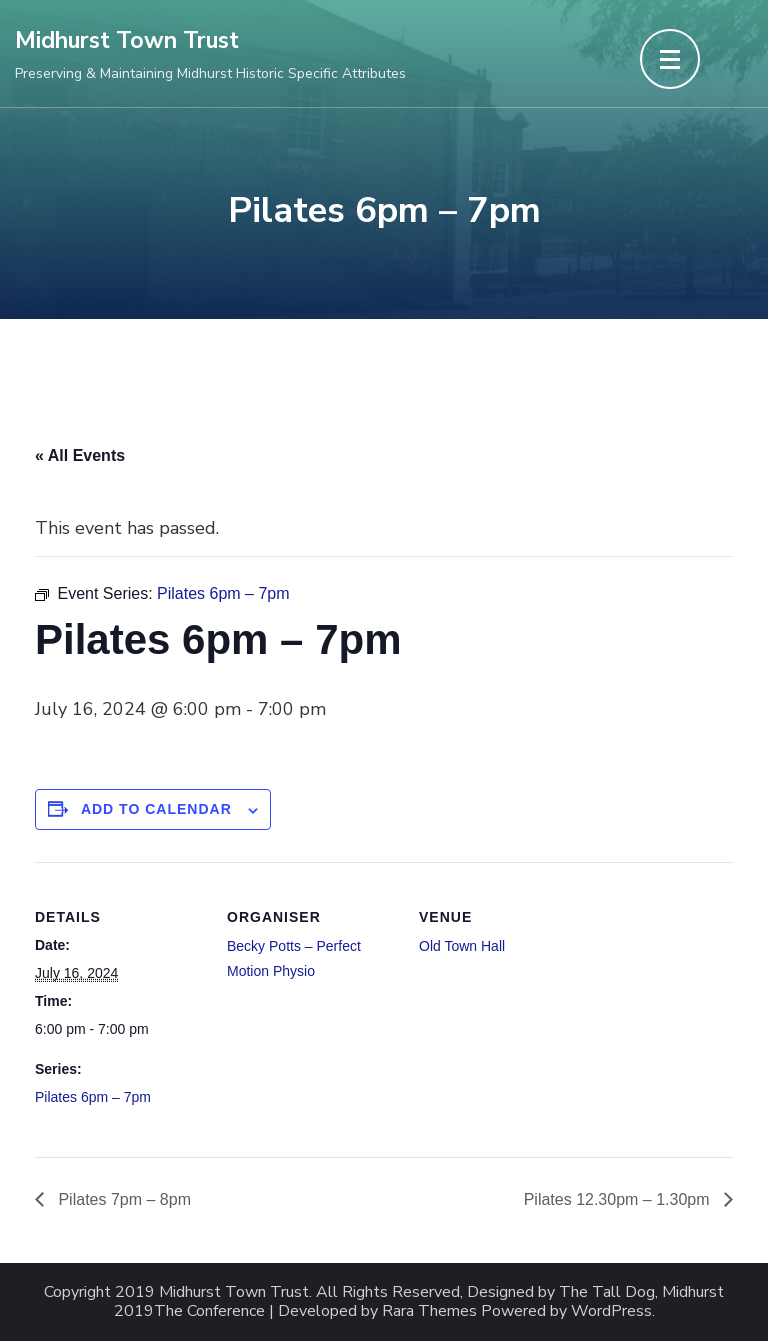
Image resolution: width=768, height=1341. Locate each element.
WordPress (611, 1311)
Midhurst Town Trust (127, 40)
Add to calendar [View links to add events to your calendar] (156, 809)
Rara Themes (429, 1311)
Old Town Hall (462, 946)
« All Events (80, 455)
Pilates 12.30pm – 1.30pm (619, 1199)
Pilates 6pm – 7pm (93, 1097)
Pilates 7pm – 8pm (122, 1199)
